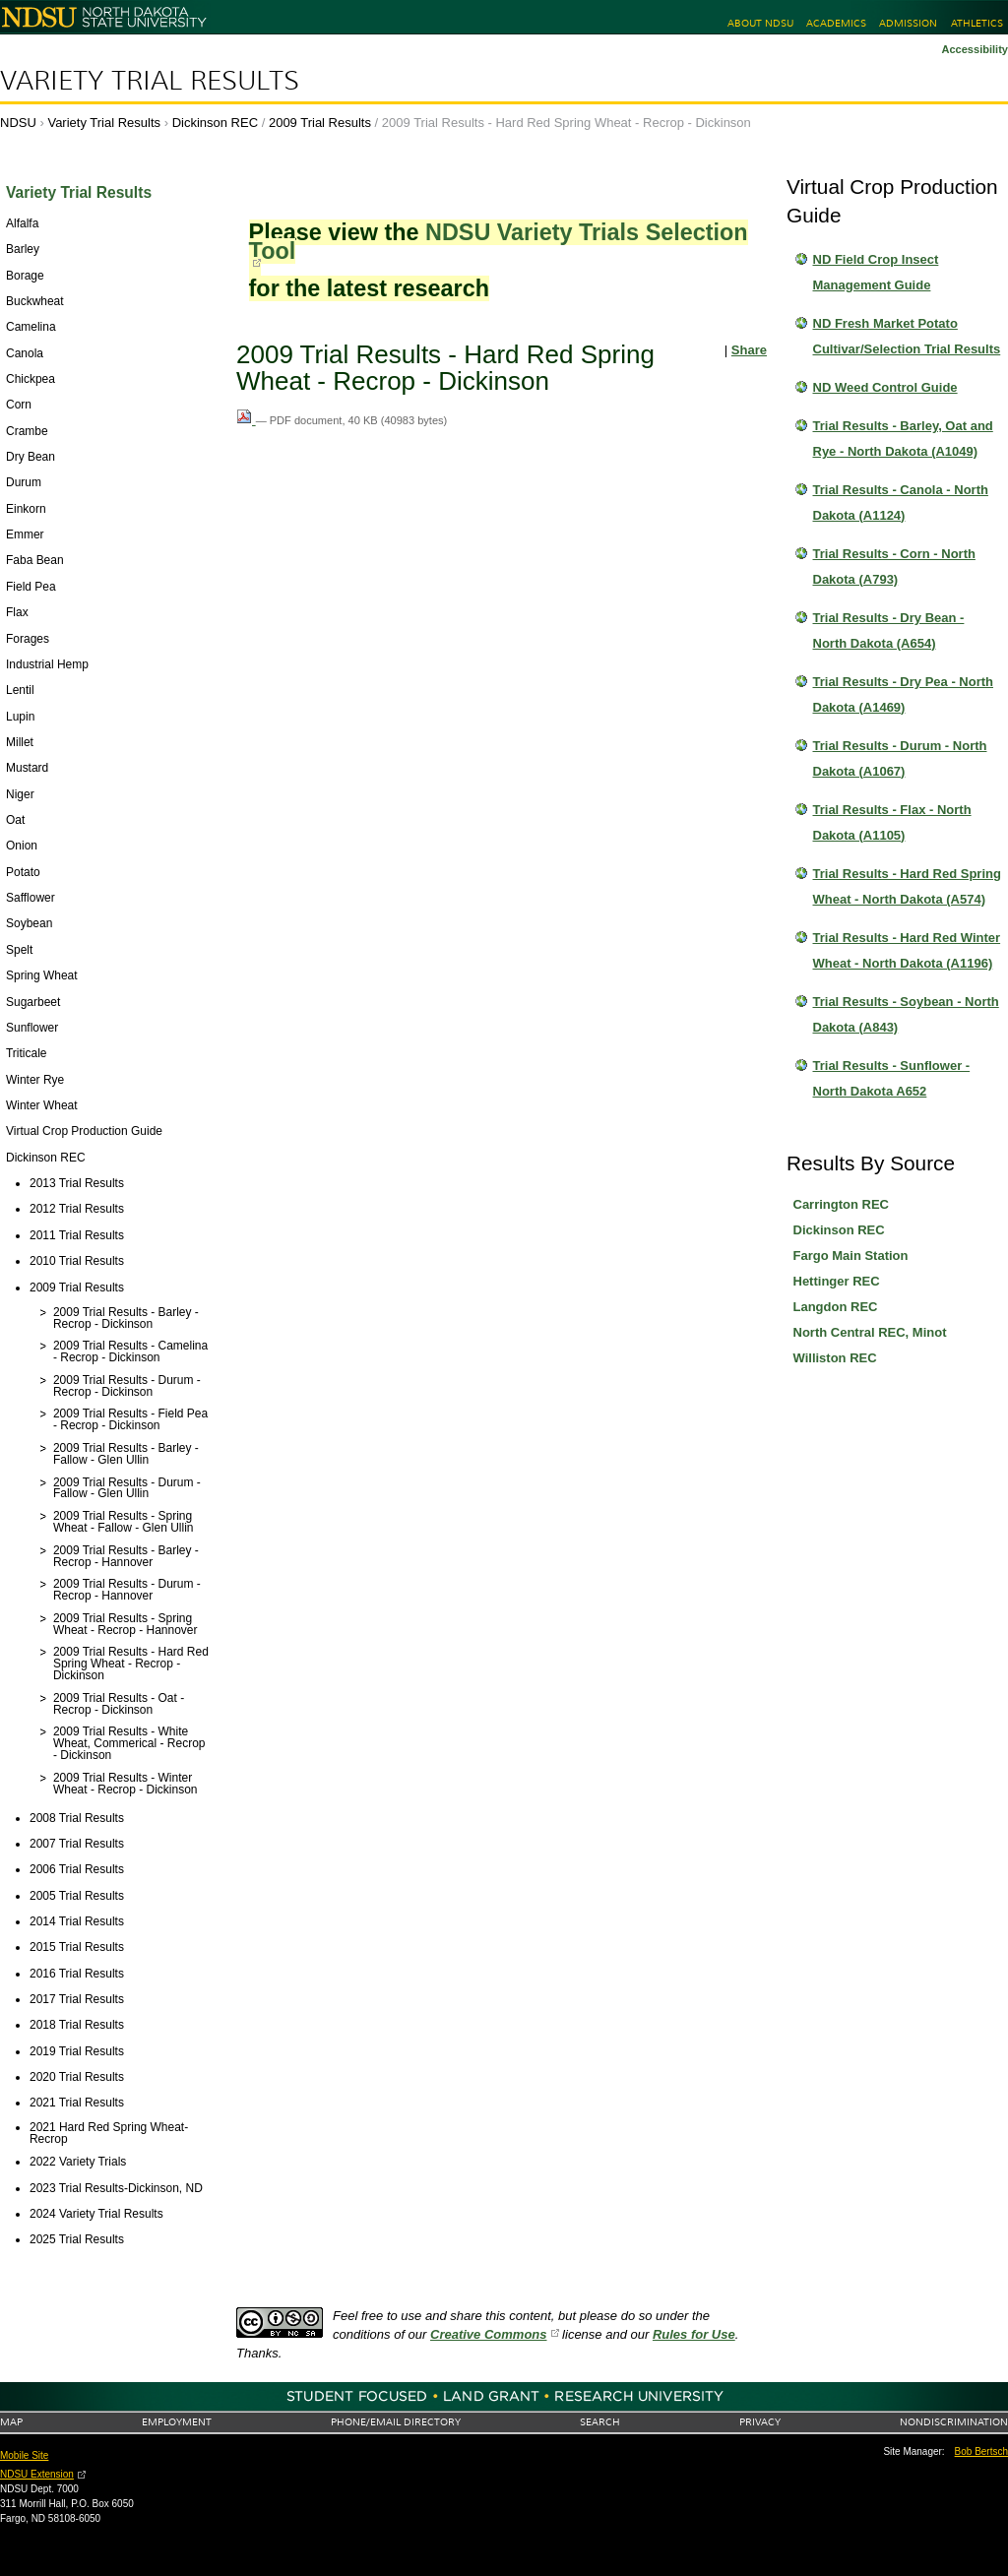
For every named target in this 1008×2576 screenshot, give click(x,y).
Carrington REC (841, 1204)
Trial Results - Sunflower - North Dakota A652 (892, 1078)
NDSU (18, 122)
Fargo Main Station (851, 1255)
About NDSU (760, 23)
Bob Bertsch (981, 2451)
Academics (836, 23)
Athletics (977, 23)
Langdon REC (835, 1306)
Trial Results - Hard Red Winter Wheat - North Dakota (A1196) (907, 950)
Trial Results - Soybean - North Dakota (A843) (906, 1014)
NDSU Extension (37, 2474)
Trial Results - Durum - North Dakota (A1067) (900, 758)
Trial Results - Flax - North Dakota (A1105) (892, 822)
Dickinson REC (215, 122)
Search (600, 2422)
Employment (177, 2422)
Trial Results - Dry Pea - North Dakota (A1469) (903, 694)
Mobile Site (24, 2455)
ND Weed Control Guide (885, 387)
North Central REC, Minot (870, 1332)
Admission (908, 23)
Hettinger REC (836, 1281)
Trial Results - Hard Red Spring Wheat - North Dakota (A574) (907, 886)
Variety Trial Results (149, 80)
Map (11, 2422)
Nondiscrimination (954, 2422)
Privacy (760, 2422)
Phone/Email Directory (396, 2422)
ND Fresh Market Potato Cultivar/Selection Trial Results (907, 336)
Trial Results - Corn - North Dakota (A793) (894, 566)
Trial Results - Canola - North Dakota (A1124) (900, 502)
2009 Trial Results (320, 122)
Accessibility (974, 49)
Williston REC (835, 1358)
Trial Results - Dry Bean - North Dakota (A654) (889, 630)
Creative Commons (488, 2334)
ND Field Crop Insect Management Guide (876, 272)
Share (749, 350)
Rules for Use (694, 2334)
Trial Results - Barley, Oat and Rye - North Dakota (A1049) (903, 438)
